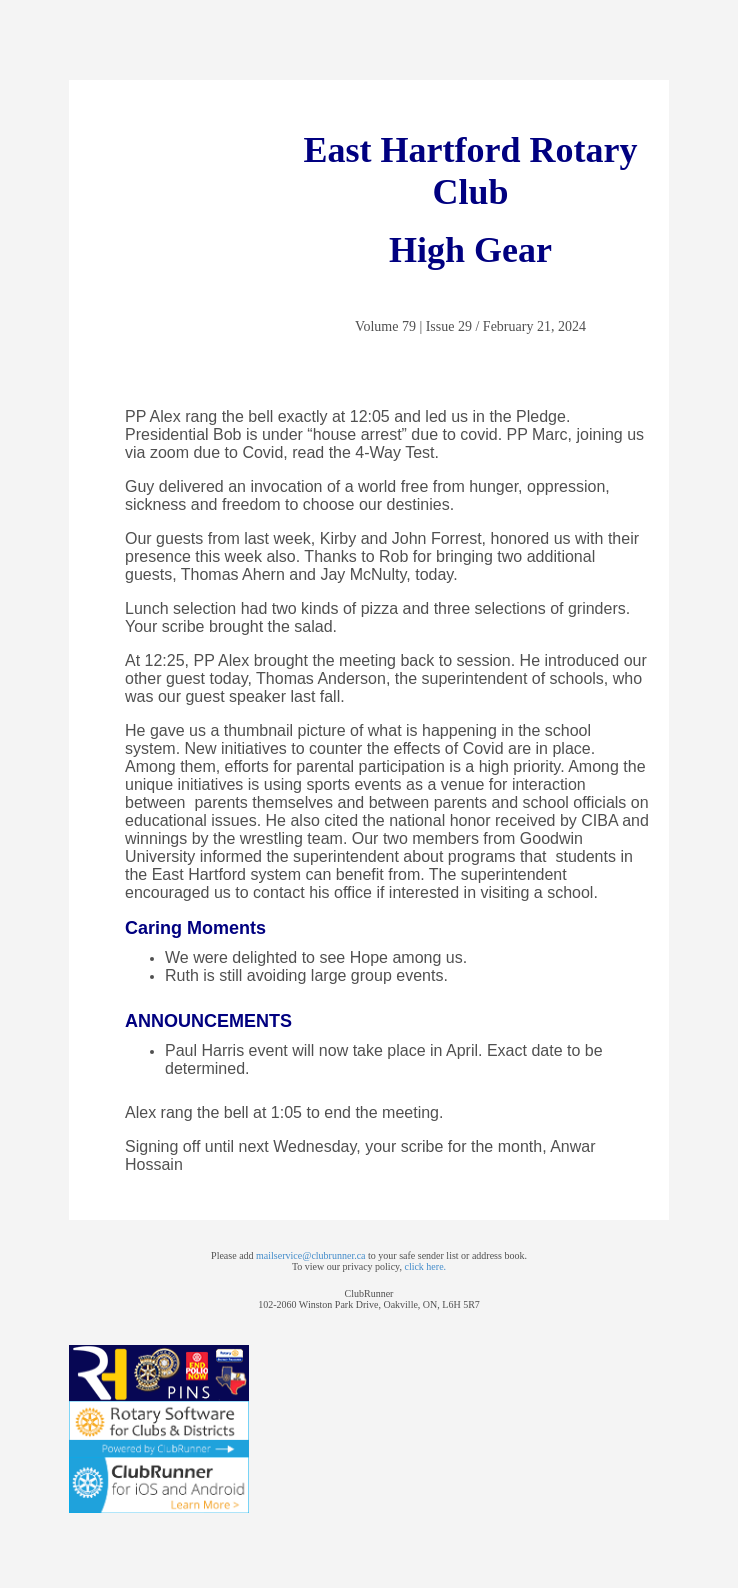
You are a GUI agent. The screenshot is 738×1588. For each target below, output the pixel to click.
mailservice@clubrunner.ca (310, 1255)
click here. (425, 1266)
